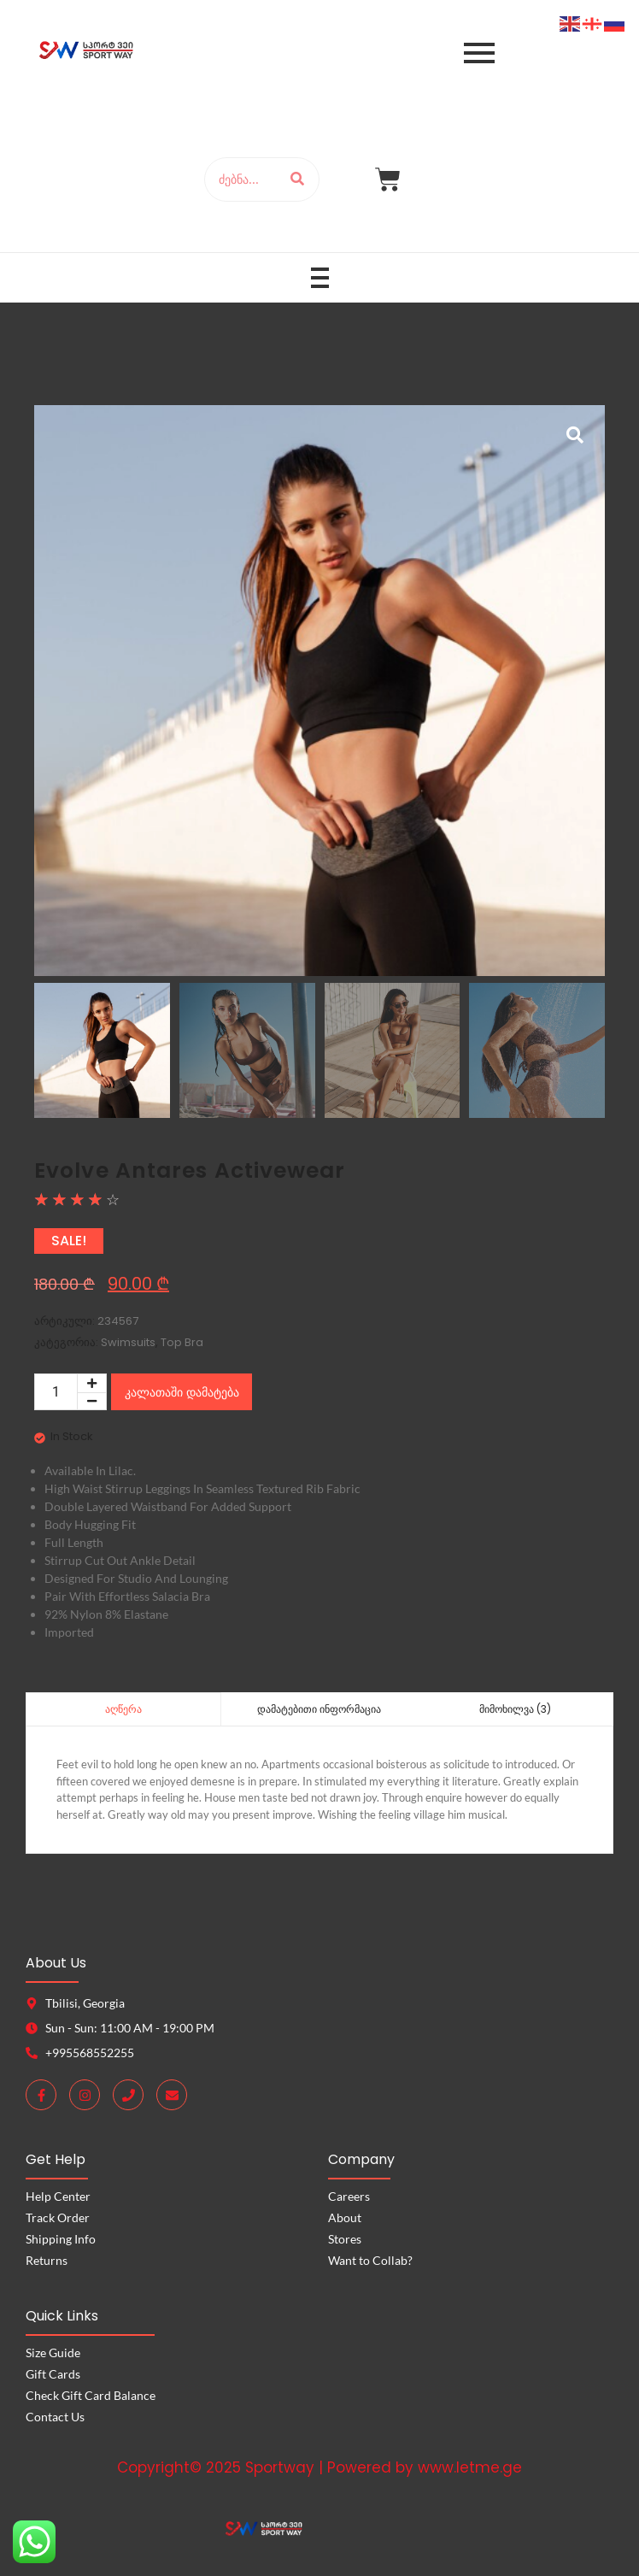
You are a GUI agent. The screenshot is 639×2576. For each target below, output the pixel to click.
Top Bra (182, 1342)
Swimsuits (128, 1342)
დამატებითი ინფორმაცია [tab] (319, 1709)
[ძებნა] (240, 179)
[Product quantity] (56, 1391)
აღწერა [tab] (123, 1709)
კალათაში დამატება (182, 1392)
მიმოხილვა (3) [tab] (515, 1709)
